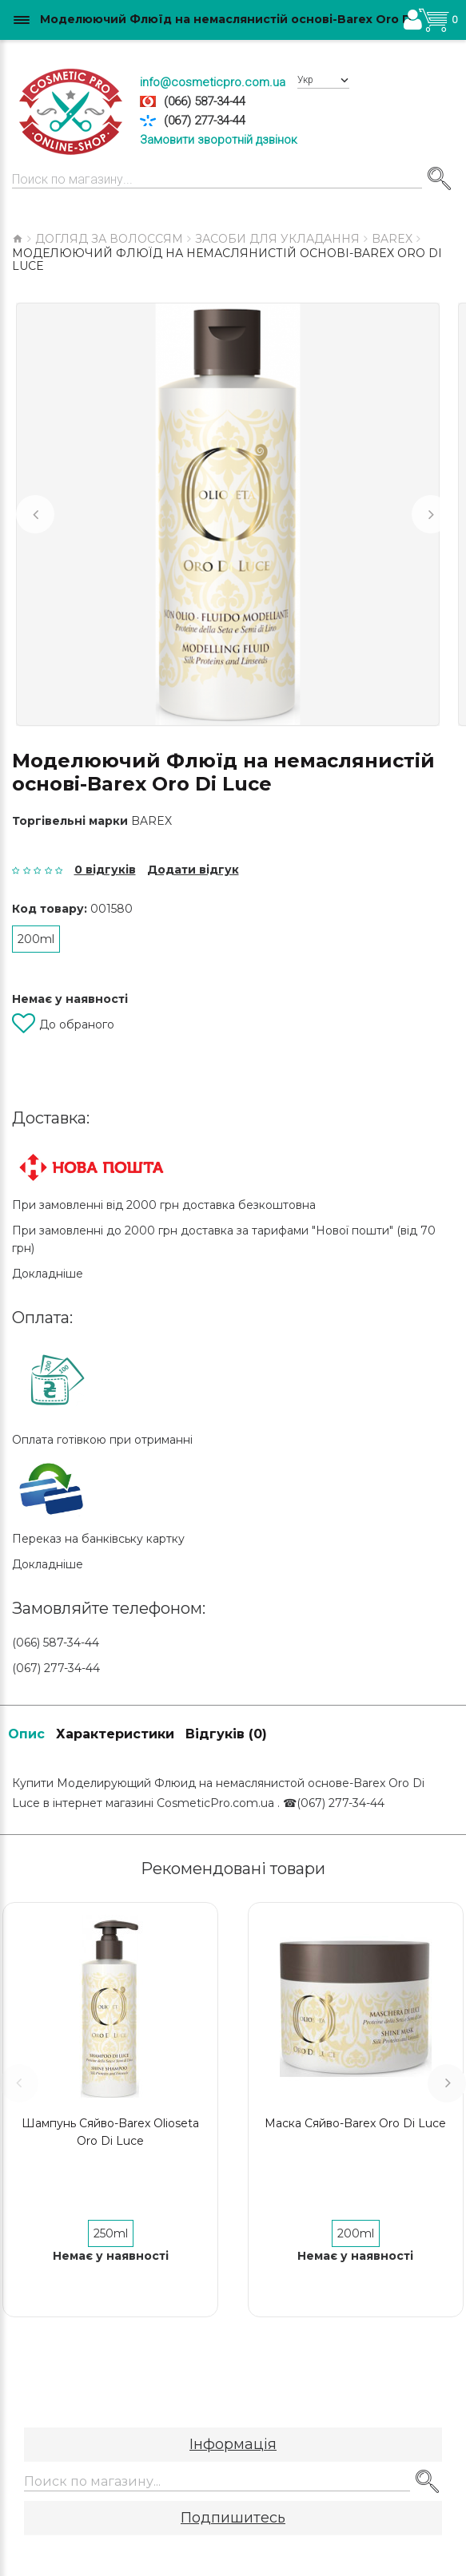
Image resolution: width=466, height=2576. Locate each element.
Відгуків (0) (226, 1734)
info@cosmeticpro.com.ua (212, 82)
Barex (151, 821)
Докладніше (47, 1273)
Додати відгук (193, 869)
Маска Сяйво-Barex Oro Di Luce (355, 2123)
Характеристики (115, 1734)
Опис (26, 1734)
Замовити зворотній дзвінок (218, 139)
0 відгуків (105, 869)
